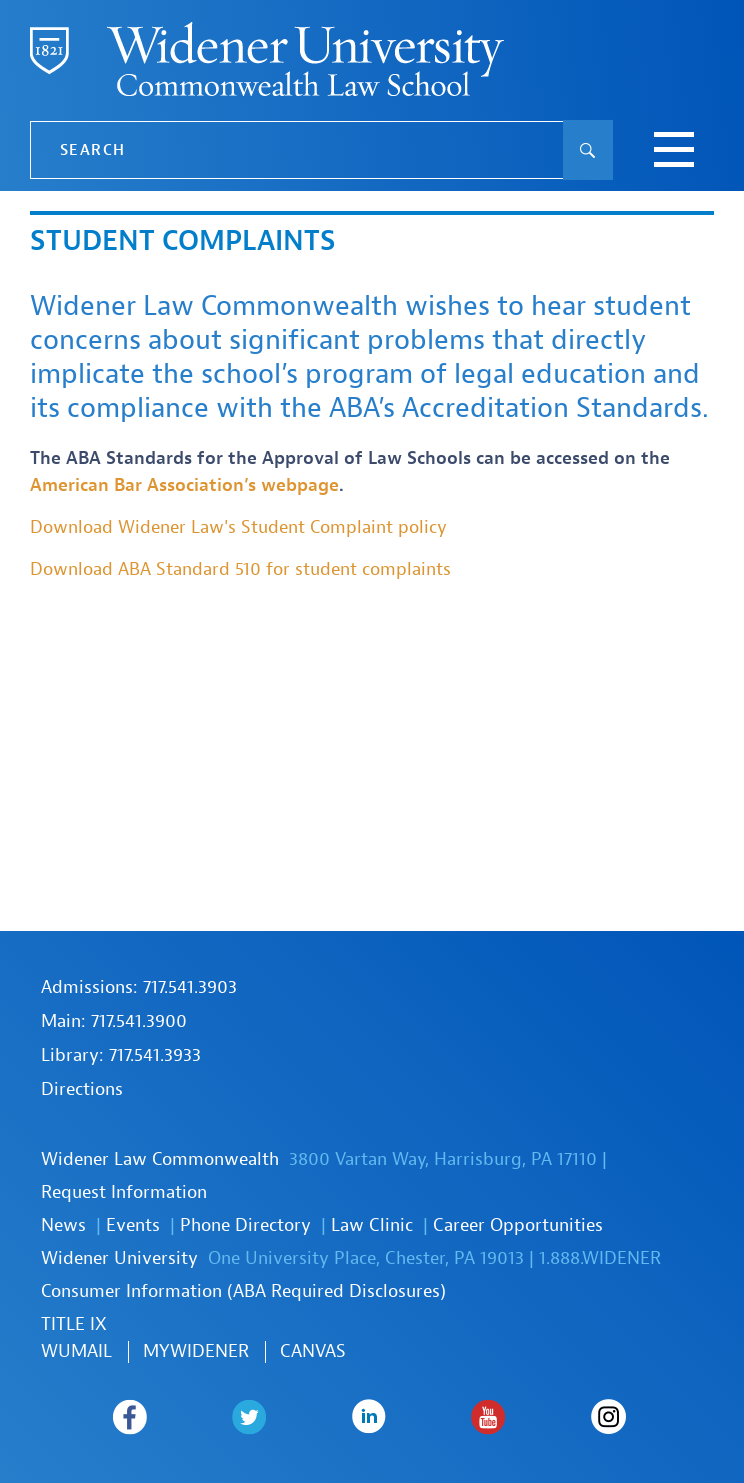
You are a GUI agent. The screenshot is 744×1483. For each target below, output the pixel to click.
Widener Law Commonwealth (160, 1159)
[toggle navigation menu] (674, 152)
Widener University (119, 1258)
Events (133, 1225)
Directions (82, 1089)
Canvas (313, 1351)
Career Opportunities (518, 1225)
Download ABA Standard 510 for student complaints (240, 569)
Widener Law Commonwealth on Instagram (609, 1417)
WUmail (76, 1351)
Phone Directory (245, 1225)
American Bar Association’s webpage (184, 485)
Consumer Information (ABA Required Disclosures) (243, 1291)
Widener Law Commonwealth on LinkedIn (369, 1417)
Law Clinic (372, 1225)
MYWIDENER (196, 1351)
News (63, 1225)
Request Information (124, 1192)
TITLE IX (74, 1324)
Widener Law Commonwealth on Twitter (249, 1417)
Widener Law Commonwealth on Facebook (129, 1417)
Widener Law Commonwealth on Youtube (488, 1417)
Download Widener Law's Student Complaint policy (238, 527)
